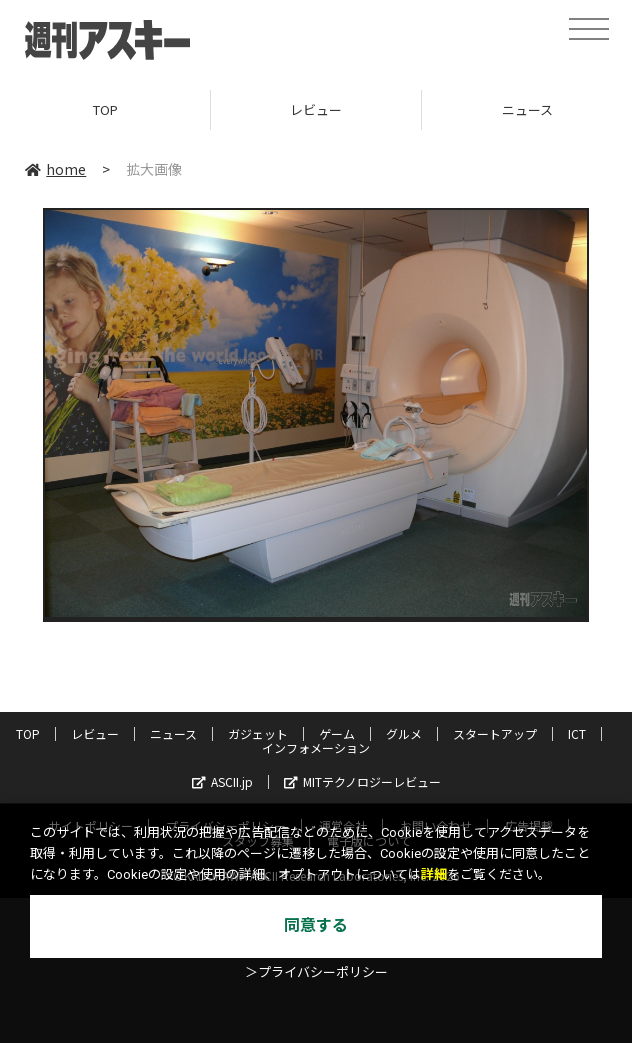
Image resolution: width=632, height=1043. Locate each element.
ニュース (173, 733)
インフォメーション (316, 747)
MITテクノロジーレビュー (362, 781)
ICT (577, 733)
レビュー (316, 109)
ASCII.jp (222, 781)
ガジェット (258, 733)
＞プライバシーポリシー (316, 972)
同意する (316, 925)
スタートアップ (495, 733)
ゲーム (337, 733)
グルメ (404, 733)
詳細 (434, 874)
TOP (105, 109)
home (55, 169)
